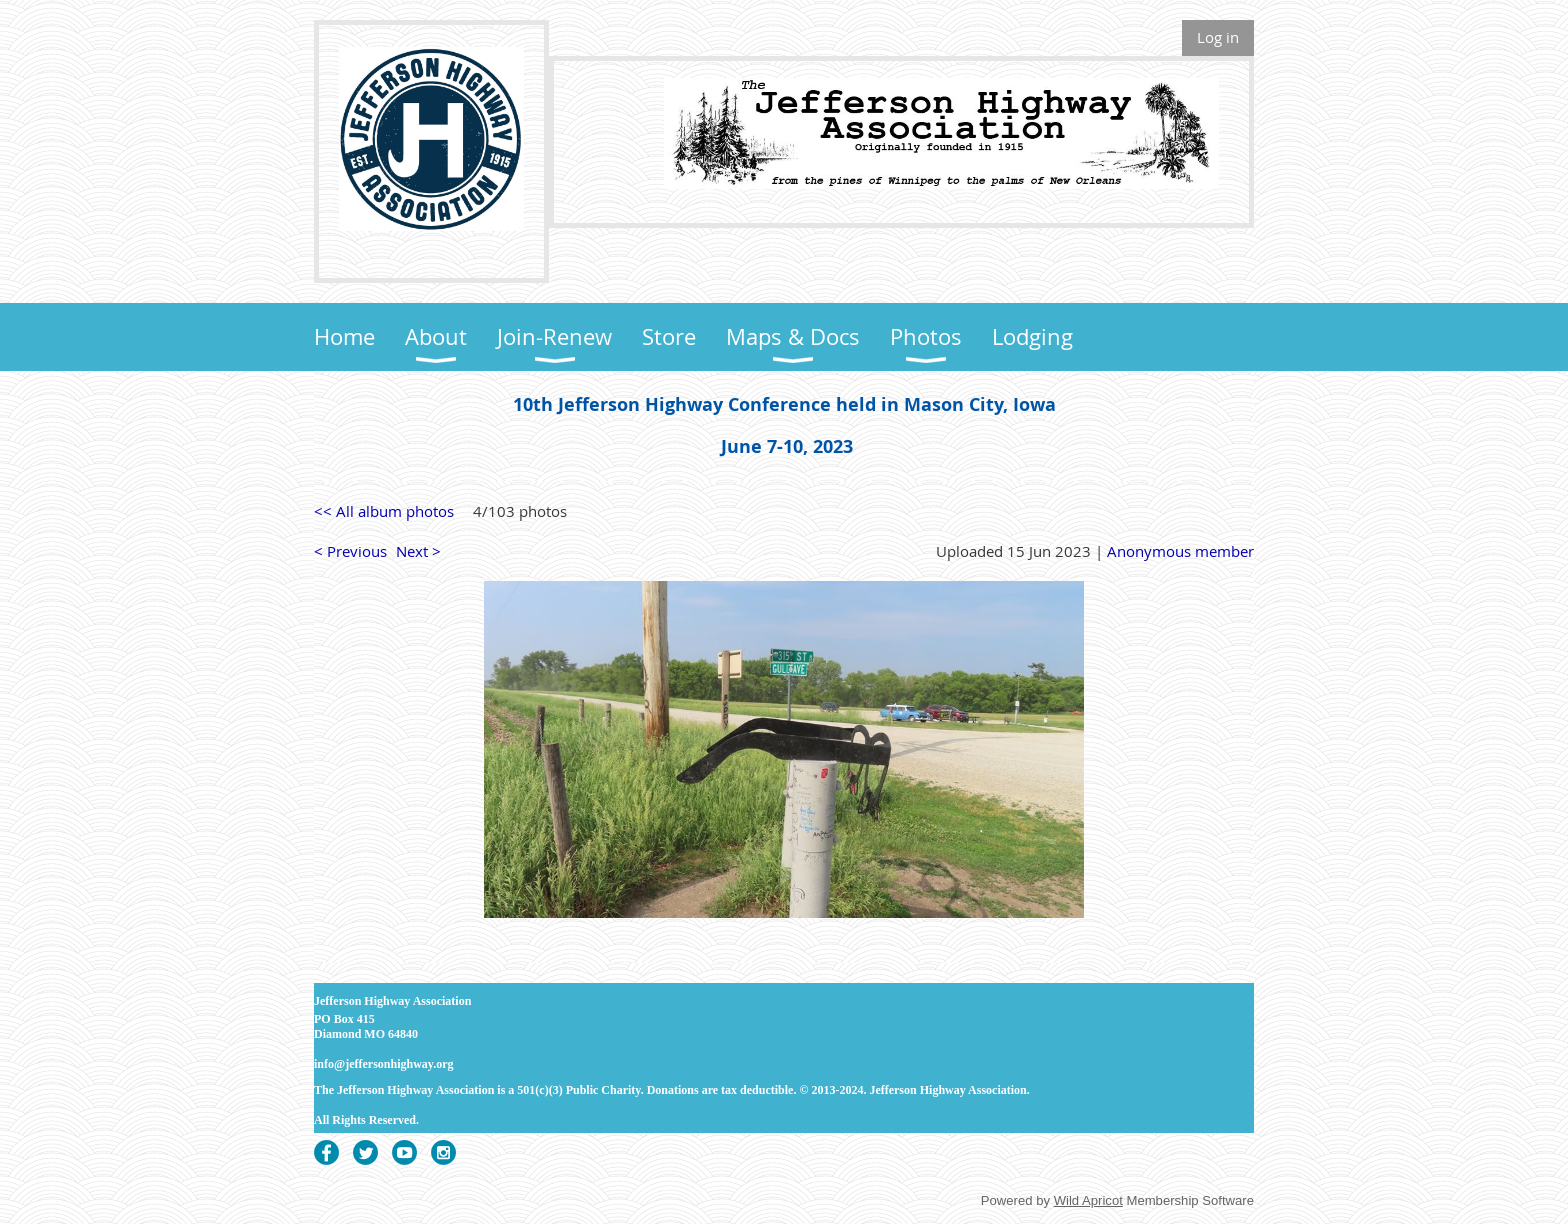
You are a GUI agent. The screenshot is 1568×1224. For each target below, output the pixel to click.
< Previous (350, 551)
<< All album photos (384, 511)
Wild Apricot (1088, 1200)
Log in (1218, 37)
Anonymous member (1180, 551)
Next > (418, 551)
